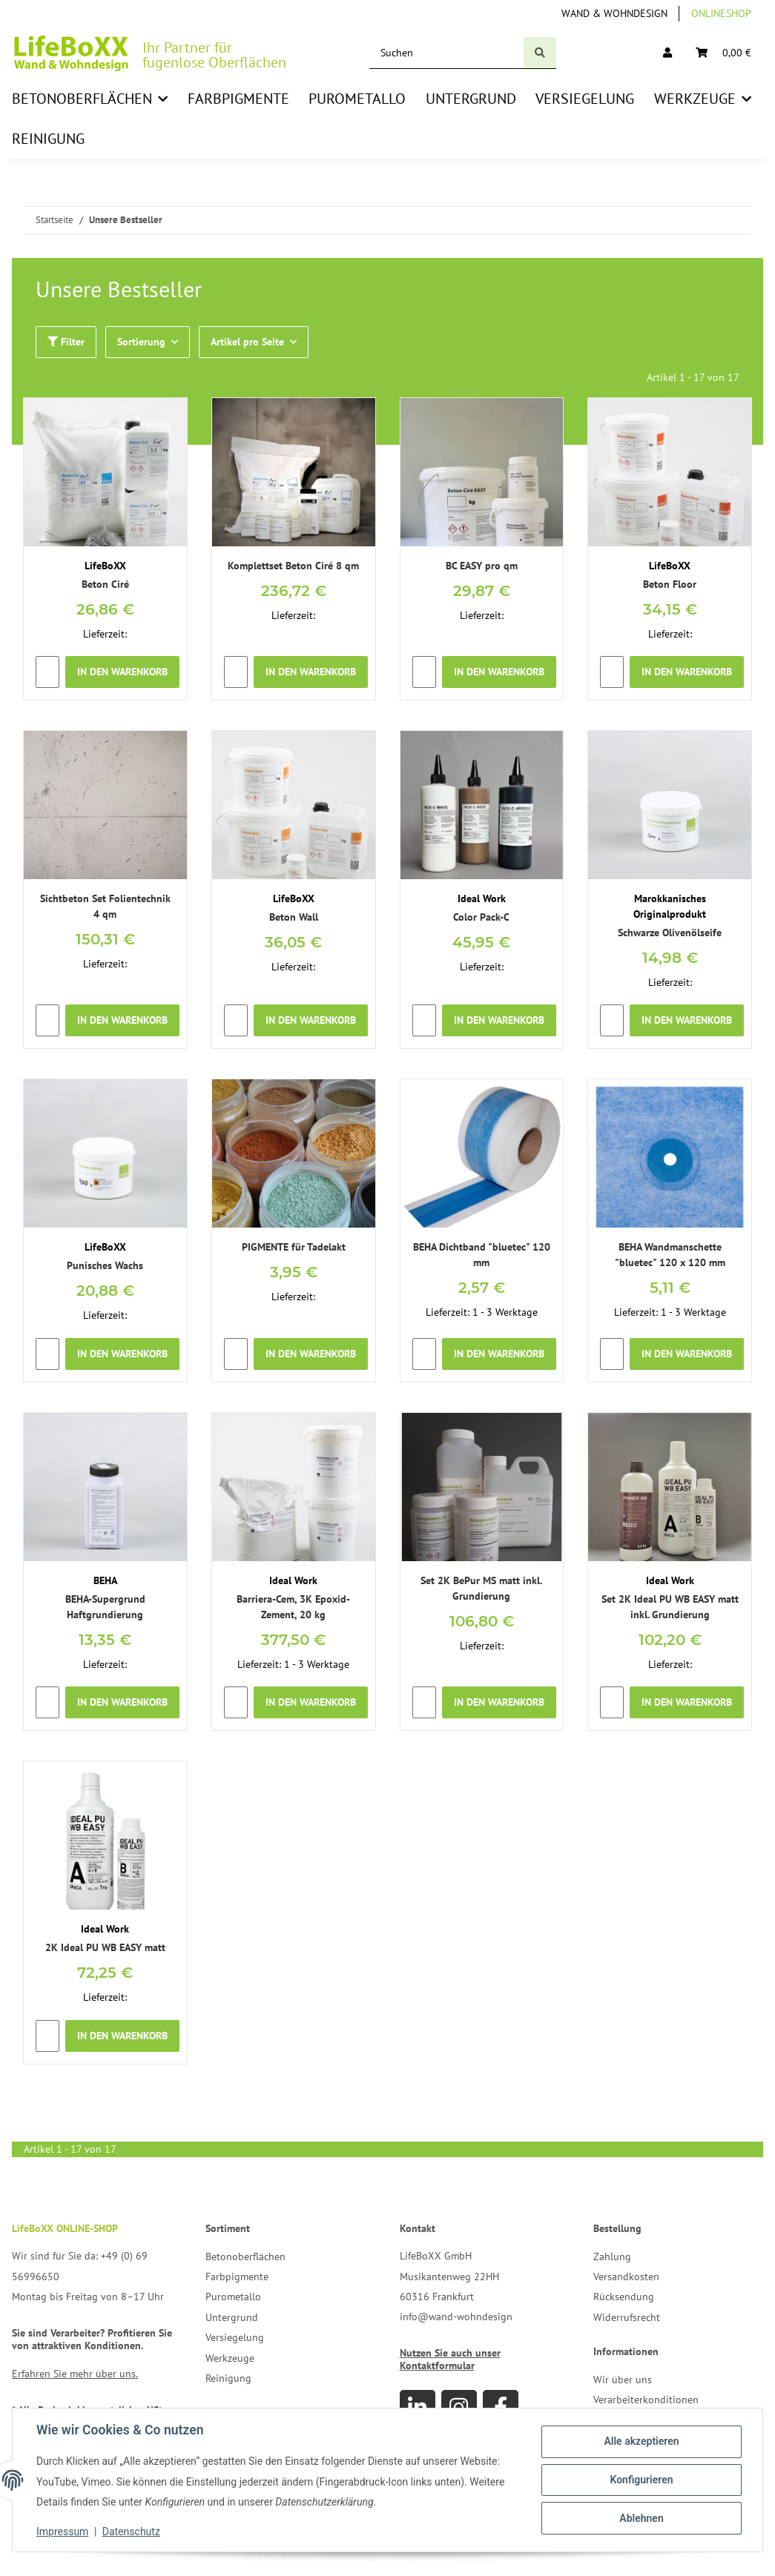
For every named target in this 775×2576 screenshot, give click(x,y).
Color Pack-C (481, 917)
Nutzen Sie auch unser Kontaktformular (450, 2359)
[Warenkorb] (723, 53)
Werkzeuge (229, 2358)
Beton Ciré (105, 584)
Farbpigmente (236, 2276)
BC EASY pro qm (482, 565)
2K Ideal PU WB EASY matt (105, 1947)
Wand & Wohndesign (614, 13)
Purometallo (233, 2296)
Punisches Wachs (105, 1265)
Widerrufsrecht (626, 2317)
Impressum (62, 2531)
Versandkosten (626, 2276)
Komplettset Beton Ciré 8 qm (293, 565)
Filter (66, 341)
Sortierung (141, 341)
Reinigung (228, 2378)
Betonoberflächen (245, 2256)
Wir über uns (622, 2379)
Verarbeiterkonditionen (646, 2399)
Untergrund (231, 2317)
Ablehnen (641, 2518)
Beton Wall (293, 917)
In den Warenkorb (122, 671)
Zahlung (612, 2256)
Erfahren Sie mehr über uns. (75, 2373)
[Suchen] (446, 53)
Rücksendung (623, 2296)
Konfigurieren (641, 2480)
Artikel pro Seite (247, 341)
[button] (667, 53)
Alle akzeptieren (641, 2441)
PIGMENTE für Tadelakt (294, 1247)
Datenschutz (131, 2531)
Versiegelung (234, 2337)
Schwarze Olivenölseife (670, 932)
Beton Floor (669, 584)
